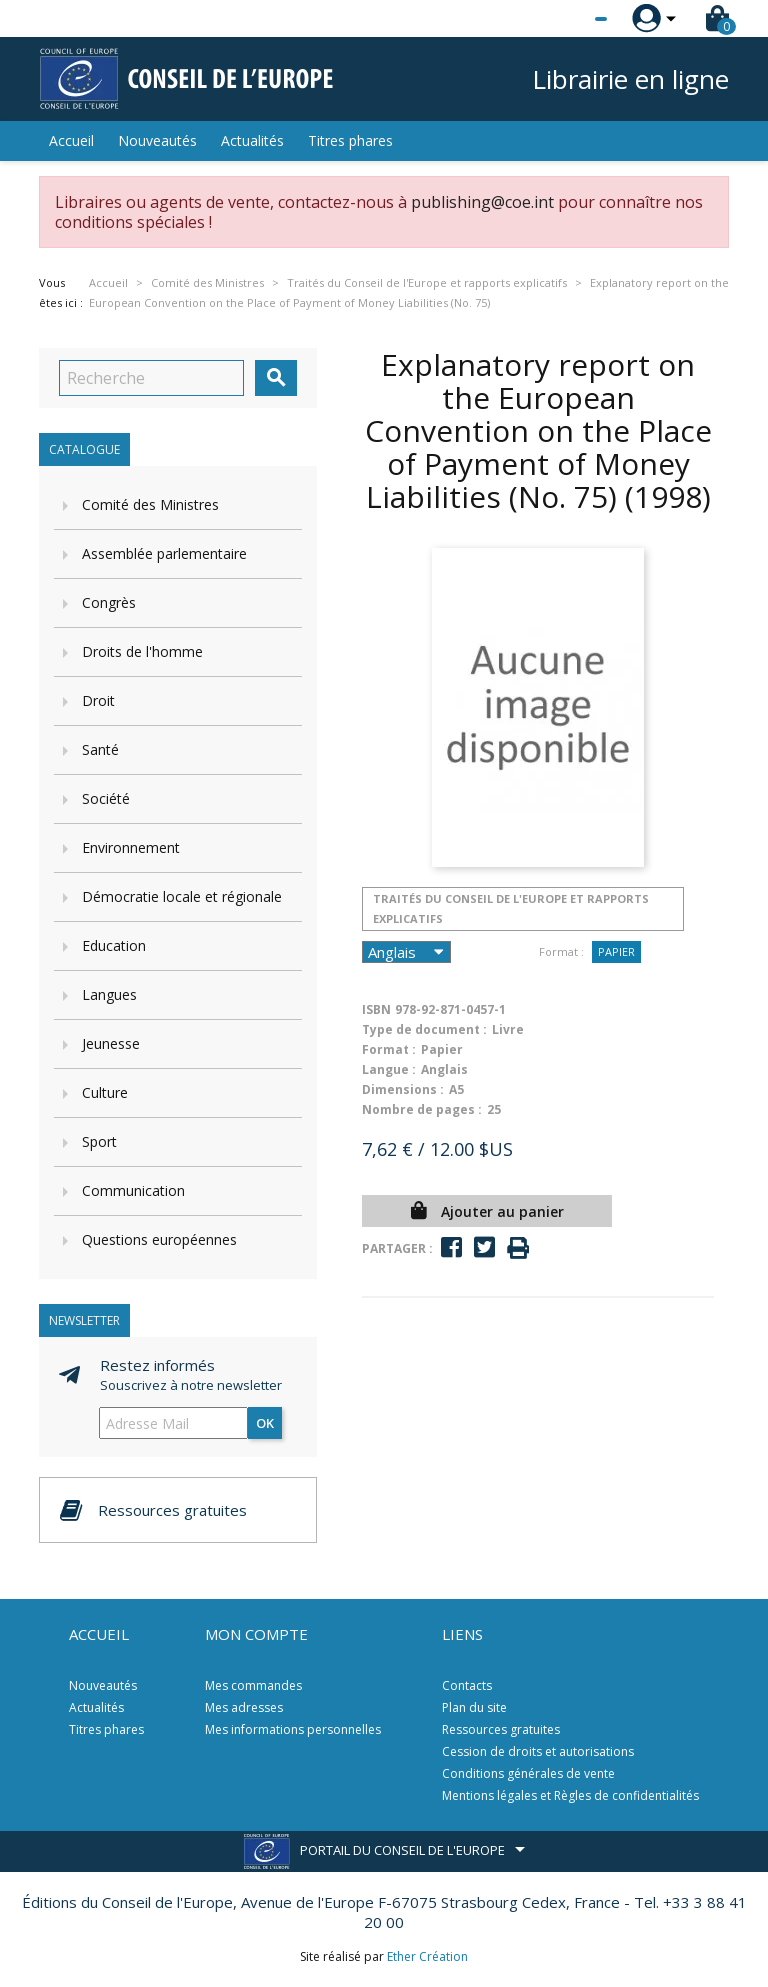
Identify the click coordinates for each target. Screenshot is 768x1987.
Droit (98, 700)
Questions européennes (159, 1239)
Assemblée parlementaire (164, 553)
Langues (109, 994)
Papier (616, 951)
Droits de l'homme (142, 651)
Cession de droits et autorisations (538, 1751)
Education (114, 945)
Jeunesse (111, 1043)
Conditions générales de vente (528, 1773)
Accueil (71, 140)
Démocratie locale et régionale (182, 896)
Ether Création (427, 1956)
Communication (133, 1190)
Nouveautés (157, 140)
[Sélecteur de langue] (560, 19)
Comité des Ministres (150, 504)
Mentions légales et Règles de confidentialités (570, 1795)
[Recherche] (151, 378)
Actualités (252, 140)
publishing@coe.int (482, 202)
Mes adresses (244, 1707)
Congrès (109, 602)
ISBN (376, 1009)
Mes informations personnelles (293, 1729)
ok (265, 1423)
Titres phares (350, 140)
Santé (100, 749)
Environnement (131, 847)
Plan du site (474, 1707)
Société (106, 798)
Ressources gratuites (501, 1729)
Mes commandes (253, 1685)
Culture (105, 1092)
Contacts (467, 1685)
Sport (99, 1141)
